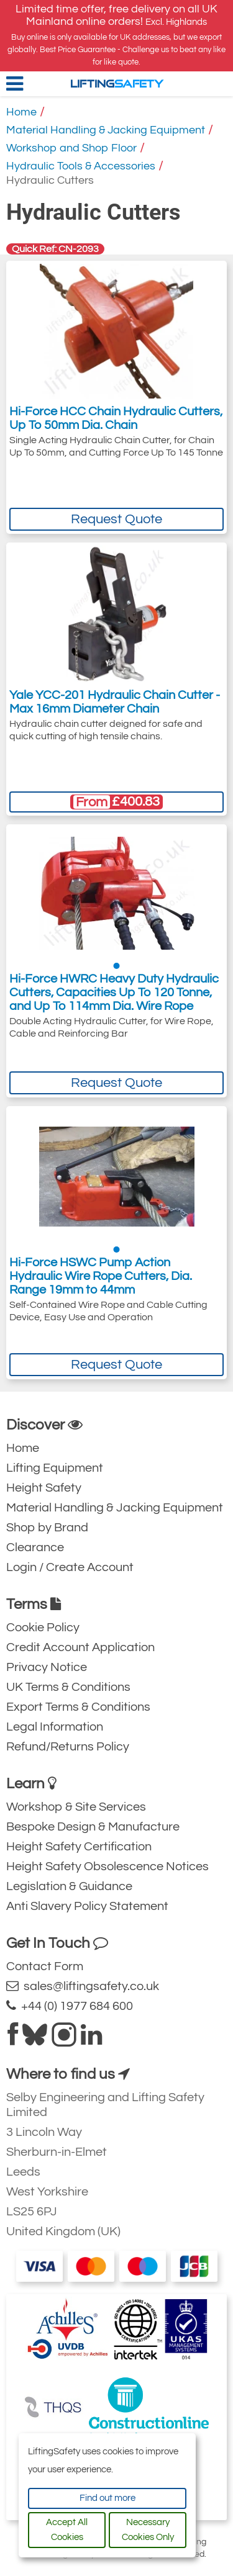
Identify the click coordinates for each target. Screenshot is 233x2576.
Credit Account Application (80, 1647)
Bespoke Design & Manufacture (93, 1827)
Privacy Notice (46, 1667)
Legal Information (54, 1727)
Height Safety (43, 1488)
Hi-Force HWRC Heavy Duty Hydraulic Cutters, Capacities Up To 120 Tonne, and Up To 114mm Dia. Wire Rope (114, 997)
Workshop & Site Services (76, 1807)
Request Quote (116, 519)
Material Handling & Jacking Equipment (105, 130)
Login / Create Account (70, 1567)
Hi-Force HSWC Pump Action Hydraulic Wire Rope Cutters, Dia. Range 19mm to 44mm (100, 1279)
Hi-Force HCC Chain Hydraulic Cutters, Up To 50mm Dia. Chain (115, 420)
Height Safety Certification (79, 1846)
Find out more (107, 2498)
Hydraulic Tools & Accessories (80, 166)
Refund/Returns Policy (67, 1747)
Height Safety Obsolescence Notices (107, 1866)
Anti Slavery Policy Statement (87, 1906)
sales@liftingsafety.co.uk (82, 1986)
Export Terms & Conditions (78, 1707)
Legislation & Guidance (69, 1886)
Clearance (35, 1547)
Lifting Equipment (54, 1468)
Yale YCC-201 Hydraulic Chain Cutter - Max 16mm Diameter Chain (114, 702)
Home (21, 112)
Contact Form (44, 1966)
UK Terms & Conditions (68, 1687)
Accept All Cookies (67, 2530)
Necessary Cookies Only (148, 2530)
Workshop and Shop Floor (71, 148)
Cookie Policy (43, 1627)
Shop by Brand (47, 1527)
